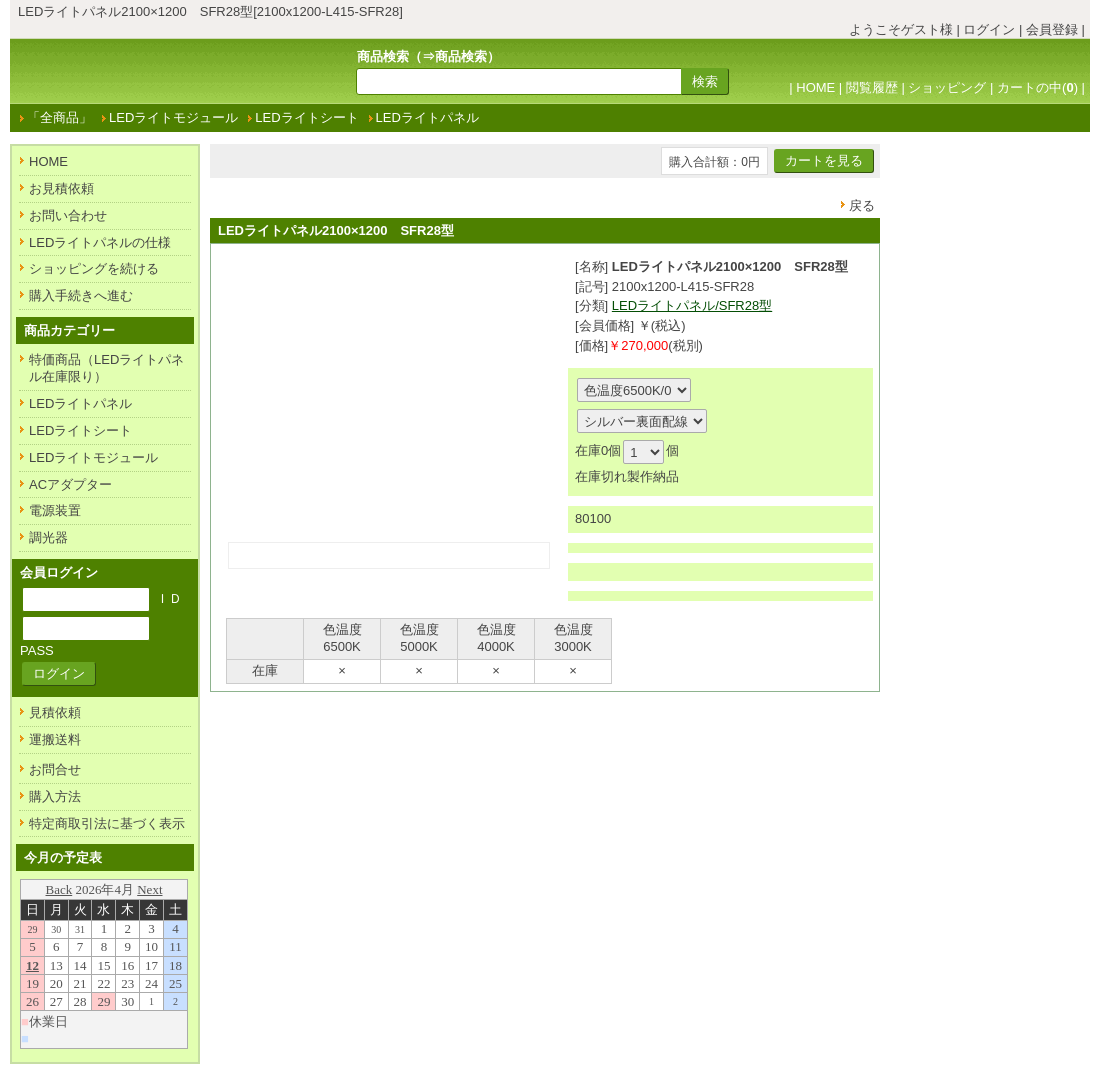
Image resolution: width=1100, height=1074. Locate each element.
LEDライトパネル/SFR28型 (692, 305)
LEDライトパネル (427, 117)
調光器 (48, 537)
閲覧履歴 (872, 87)
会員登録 (1052, 29)
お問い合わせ (68, 215)
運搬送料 (55, 739)
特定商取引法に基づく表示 (107, 823)
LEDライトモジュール (173, 117)
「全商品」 (59, 117)
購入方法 (55, 796)
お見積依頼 (61, 188)
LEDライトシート (306, 117)
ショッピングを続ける (94, 268)
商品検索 (461, 56)
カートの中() (1037, 87)
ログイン (989, 29)
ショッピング (947, 87)
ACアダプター (70, 484)
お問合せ (55, 769)
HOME (815, 87)
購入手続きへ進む (81, 295)
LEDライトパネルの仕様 (100, 242)
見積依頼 (55, 712)
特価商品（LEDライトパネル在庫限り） (106, 368)
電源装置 (55, 510)
